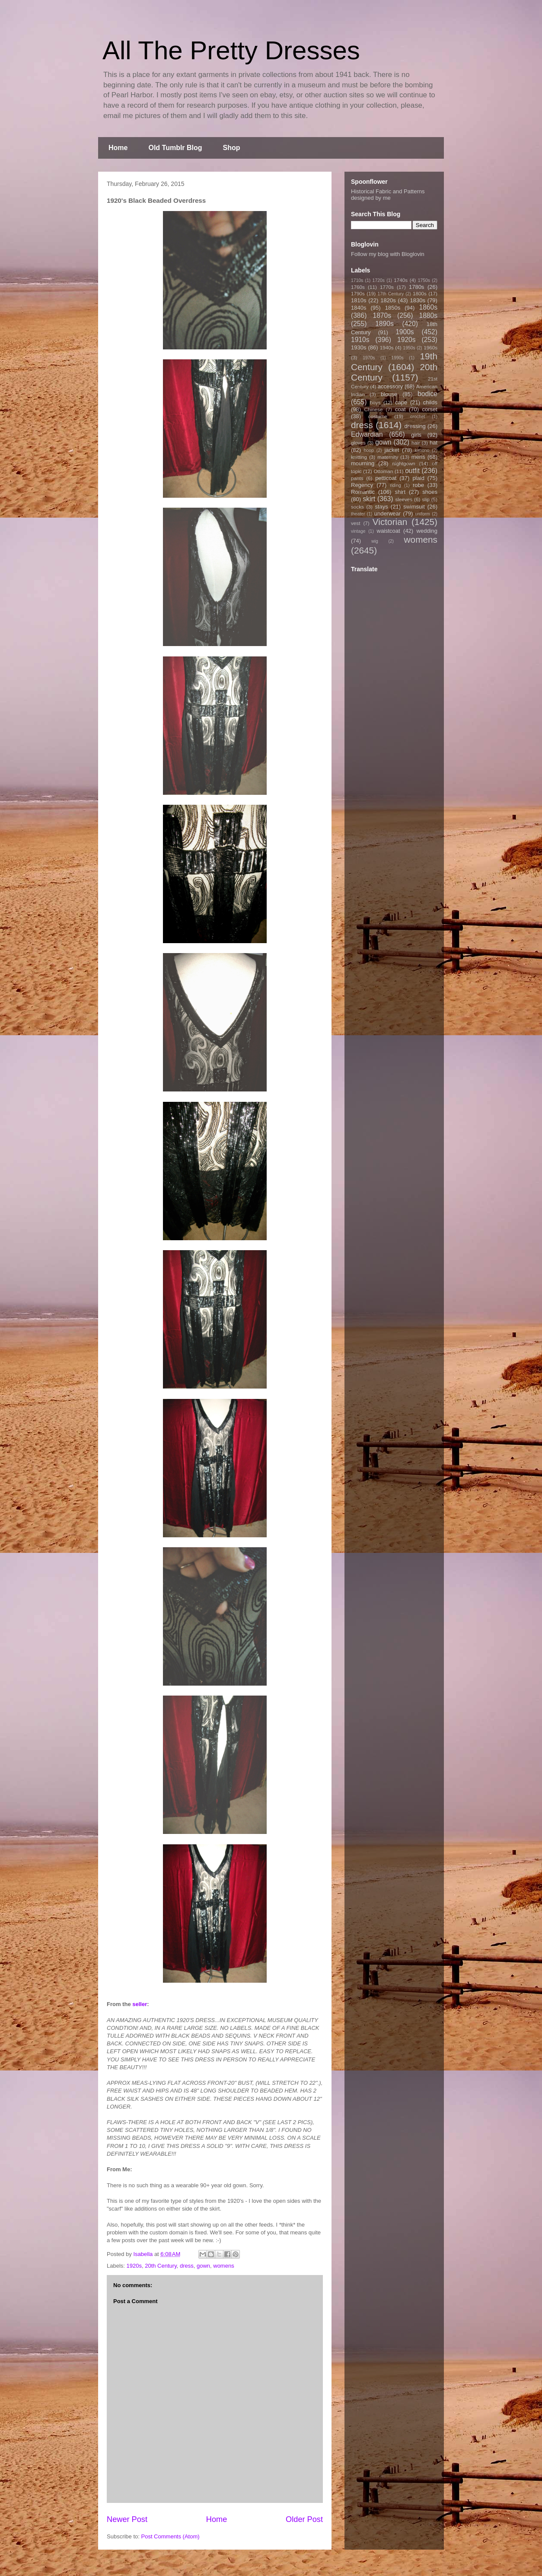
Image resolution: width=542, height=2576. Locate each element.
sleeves (403, 499)
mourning (362, 463)
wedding (427, 531)
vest (355, 523)
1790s (358, 293)
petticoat (385, 478)
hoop (369, 450)
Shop (231, 147)
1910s (360, 339)
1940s (387, 347)
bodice (427, 393)
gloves (358, 442)
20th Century (160, 2265)
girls (416, 435)
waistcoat (388, 531)
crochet (417, 416)
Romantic (363, 492)
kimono (422, 450)
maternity (387, 457)
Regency (362, 485)
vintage (358, 531)
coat (400, 409)
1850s (392, 307)
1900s (404, 332)
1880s (428, 315)
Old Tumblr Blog (175, 147)
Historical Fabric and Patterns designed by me (388, 194)
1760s (358, 287)
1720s (379, 280)
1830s (417, 300)
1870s (382, 315)
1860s (428, 307)
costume (377, 416)
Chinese (373, 409)
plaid (418, 478)
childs (430, 402)
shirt (400, 492)
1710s (357, 280)
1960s (430, 347)
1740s (401, 280)
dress (187, 2265)
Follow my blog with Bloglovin (387, 254)
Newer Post (127, 2519)
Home (118, 147)
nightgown (403, 463)
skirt (369, 498)
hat (433, 442)
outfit (412, 470)
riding (395, 485)
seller (139, 2004)
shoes (429, 492)
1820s (387, 300)
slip (426, 499)
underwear (387, 513)
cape (401, 402)
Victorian (390, 522)
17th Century (390, 293)
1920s (134, 2265)
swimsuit (414, 506)
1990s (397, 357)
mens (418, 457)
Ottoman (383, 471)
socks (357, 506)
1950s (409, 348)
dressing (415, 426)
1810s (358, 300)
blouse (389, 394)
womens (223, 2265)
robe (418, 485)
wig (374, 541)
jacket (391, 450)
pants (357, 478)
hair (415, 442)
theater (358, 514)
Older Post (304, 2519)
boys (375, 402)
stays (381, 506)
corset (429, 409)
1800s (420, 293)
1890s (384, 323)
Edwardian (367, 434)
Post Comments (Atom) (170, 2536)
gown (203, 2265)
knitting (359, 457)
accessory (390, 386)
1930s (358, 347)
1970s (369, 357)
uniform (422, 514)
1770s (387, 287)
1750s (424, 280)
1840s (358, 307)
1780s (416, 287)
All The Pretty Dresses (231, 50)
